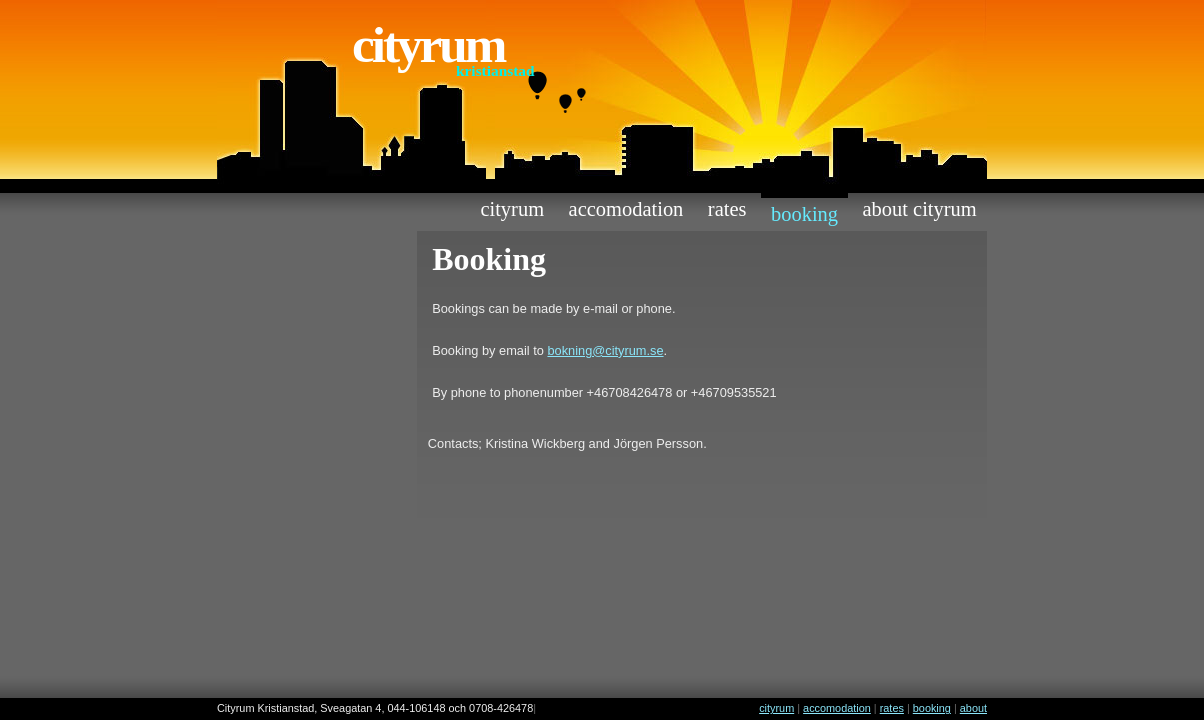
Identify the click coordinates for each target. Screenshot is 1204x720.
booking (804, 214)
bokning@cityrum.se (605, 350)
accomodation (626, 209)
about (973, 708)
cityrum (512, 209)
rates (727, 209)
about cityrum (920, 209)
